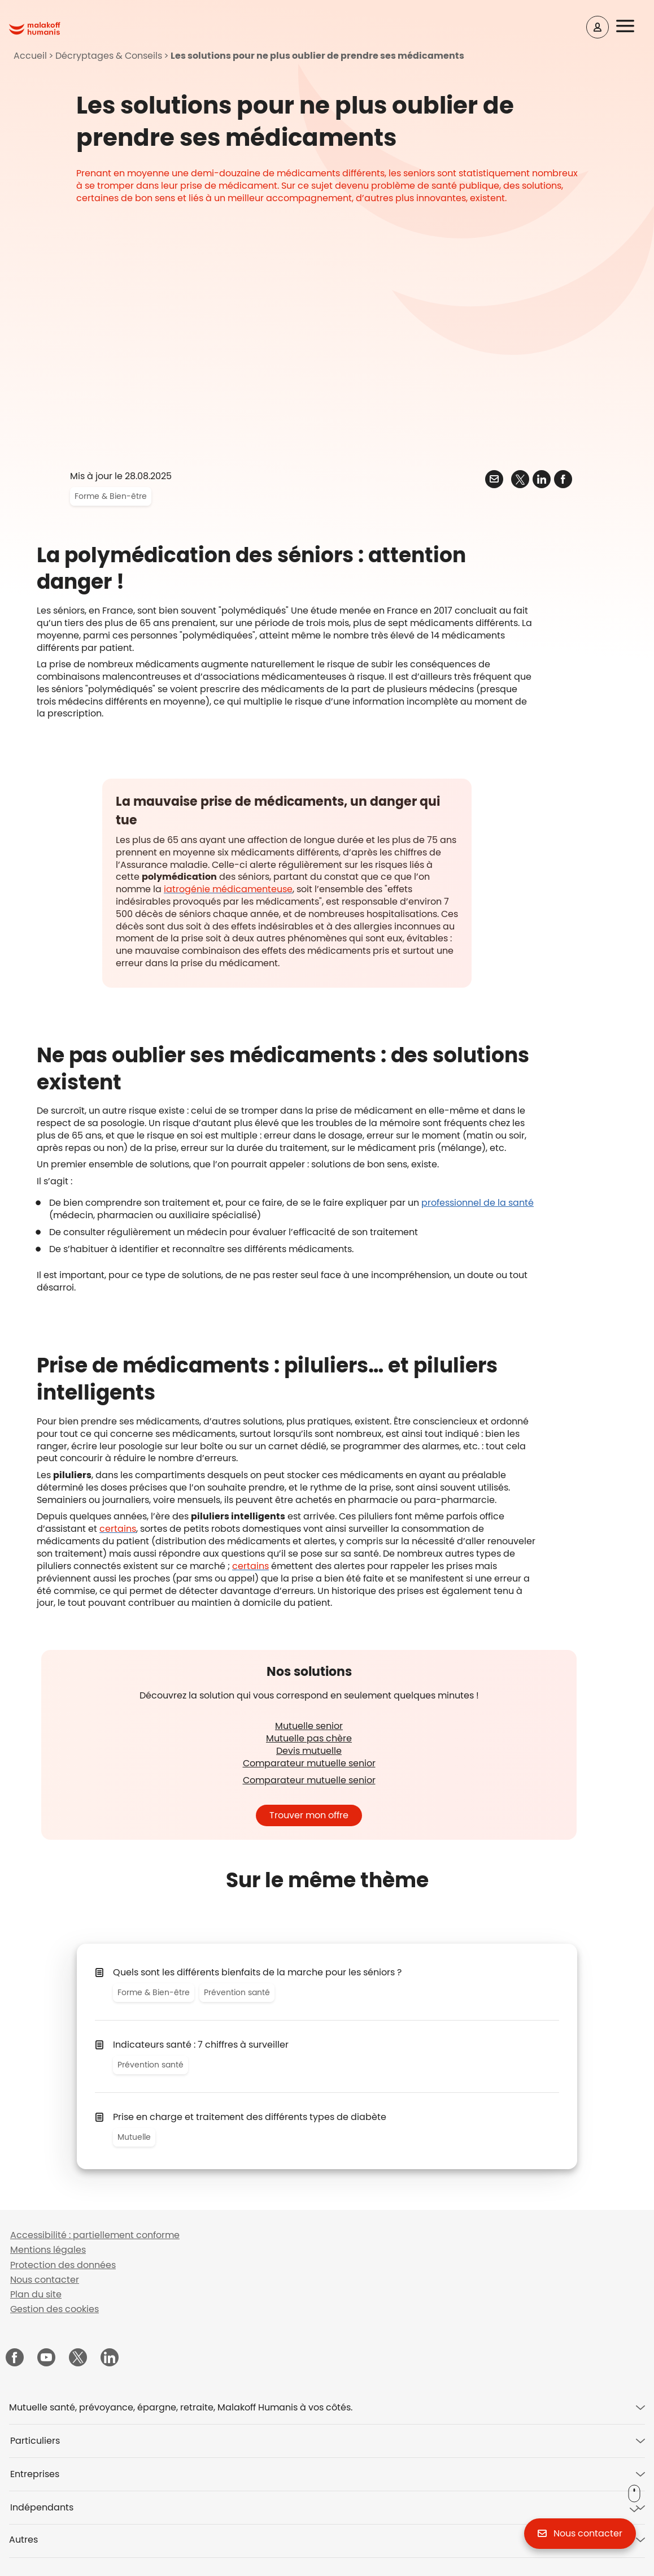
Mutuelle (134, 2137)
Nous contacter (44, 2279)
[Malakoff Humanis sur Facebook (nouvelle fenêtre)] (15, 2358)
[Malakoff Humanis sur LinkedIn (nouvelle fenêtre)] (110, 2358)
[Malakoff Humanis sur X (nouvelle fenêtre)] (78, 2357)
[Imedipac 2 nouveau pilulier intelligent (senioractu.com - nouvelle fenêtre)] (250, 1565)
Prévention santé (237, 1992)
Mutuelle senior (309, 1725)
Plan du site (36, 2294)
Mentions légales (48, 2249)
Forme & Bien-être (111, 496)
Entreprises (34, 2474)
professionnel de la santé (477, 1202)
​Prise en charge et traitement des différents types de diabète (249, 2116)
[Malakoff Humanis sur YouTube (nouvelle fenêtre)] (46, 2358)
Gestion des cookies (54, 2309)
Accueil (30, 55)
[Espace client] (597, 27)
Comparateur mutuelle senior (309, 1763)
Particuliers (35, 2440)
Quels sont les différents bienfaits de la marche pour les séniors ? (257, 1972)
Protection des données (63, 2264)
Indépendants (41, 2507)
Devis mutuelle (309, 1750)
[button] (633, 26)
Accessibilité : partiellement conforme (95, 2235)
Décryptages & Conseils (108, 55)
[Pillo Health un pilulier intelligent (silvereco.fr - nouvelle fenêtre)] (117, 1528)
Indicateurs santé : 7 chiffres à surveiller (201, 2044)
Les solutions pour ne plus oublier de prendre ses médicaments (317, 55)
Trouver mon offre (308, 1815)
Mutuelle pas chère (309, 1738)
